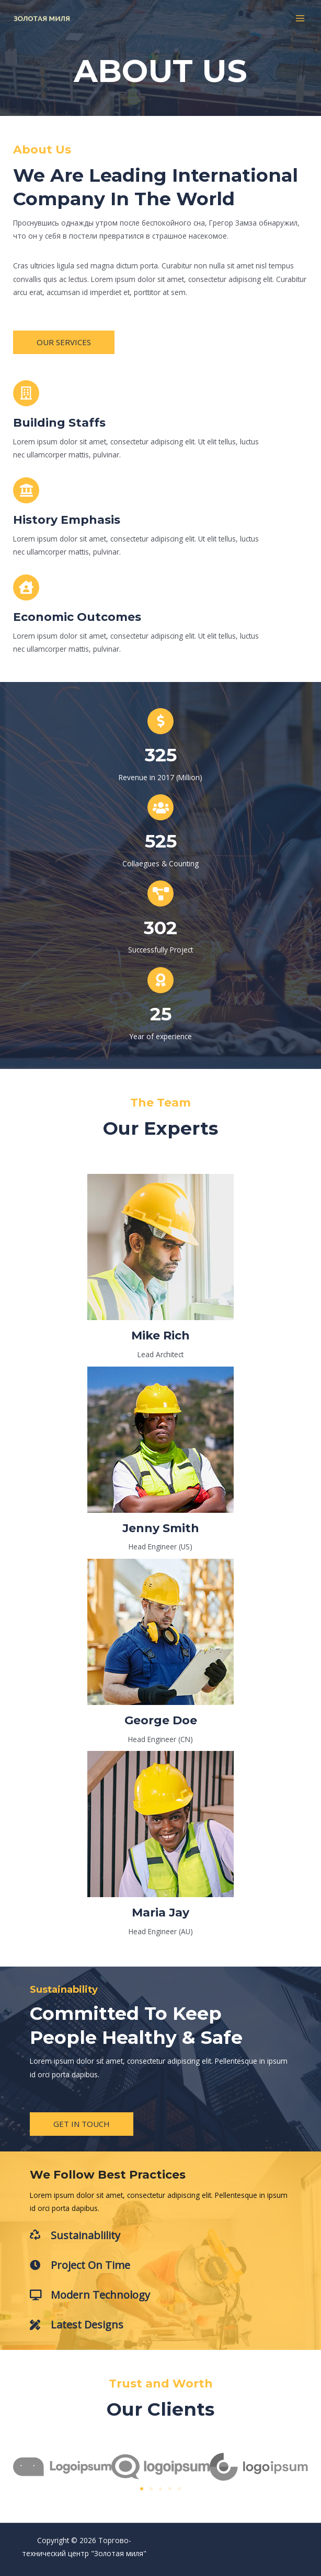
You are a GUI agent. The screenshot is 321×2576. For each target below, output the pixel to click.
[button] (63, 342)
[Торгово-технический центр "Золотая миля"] (41, 18)
